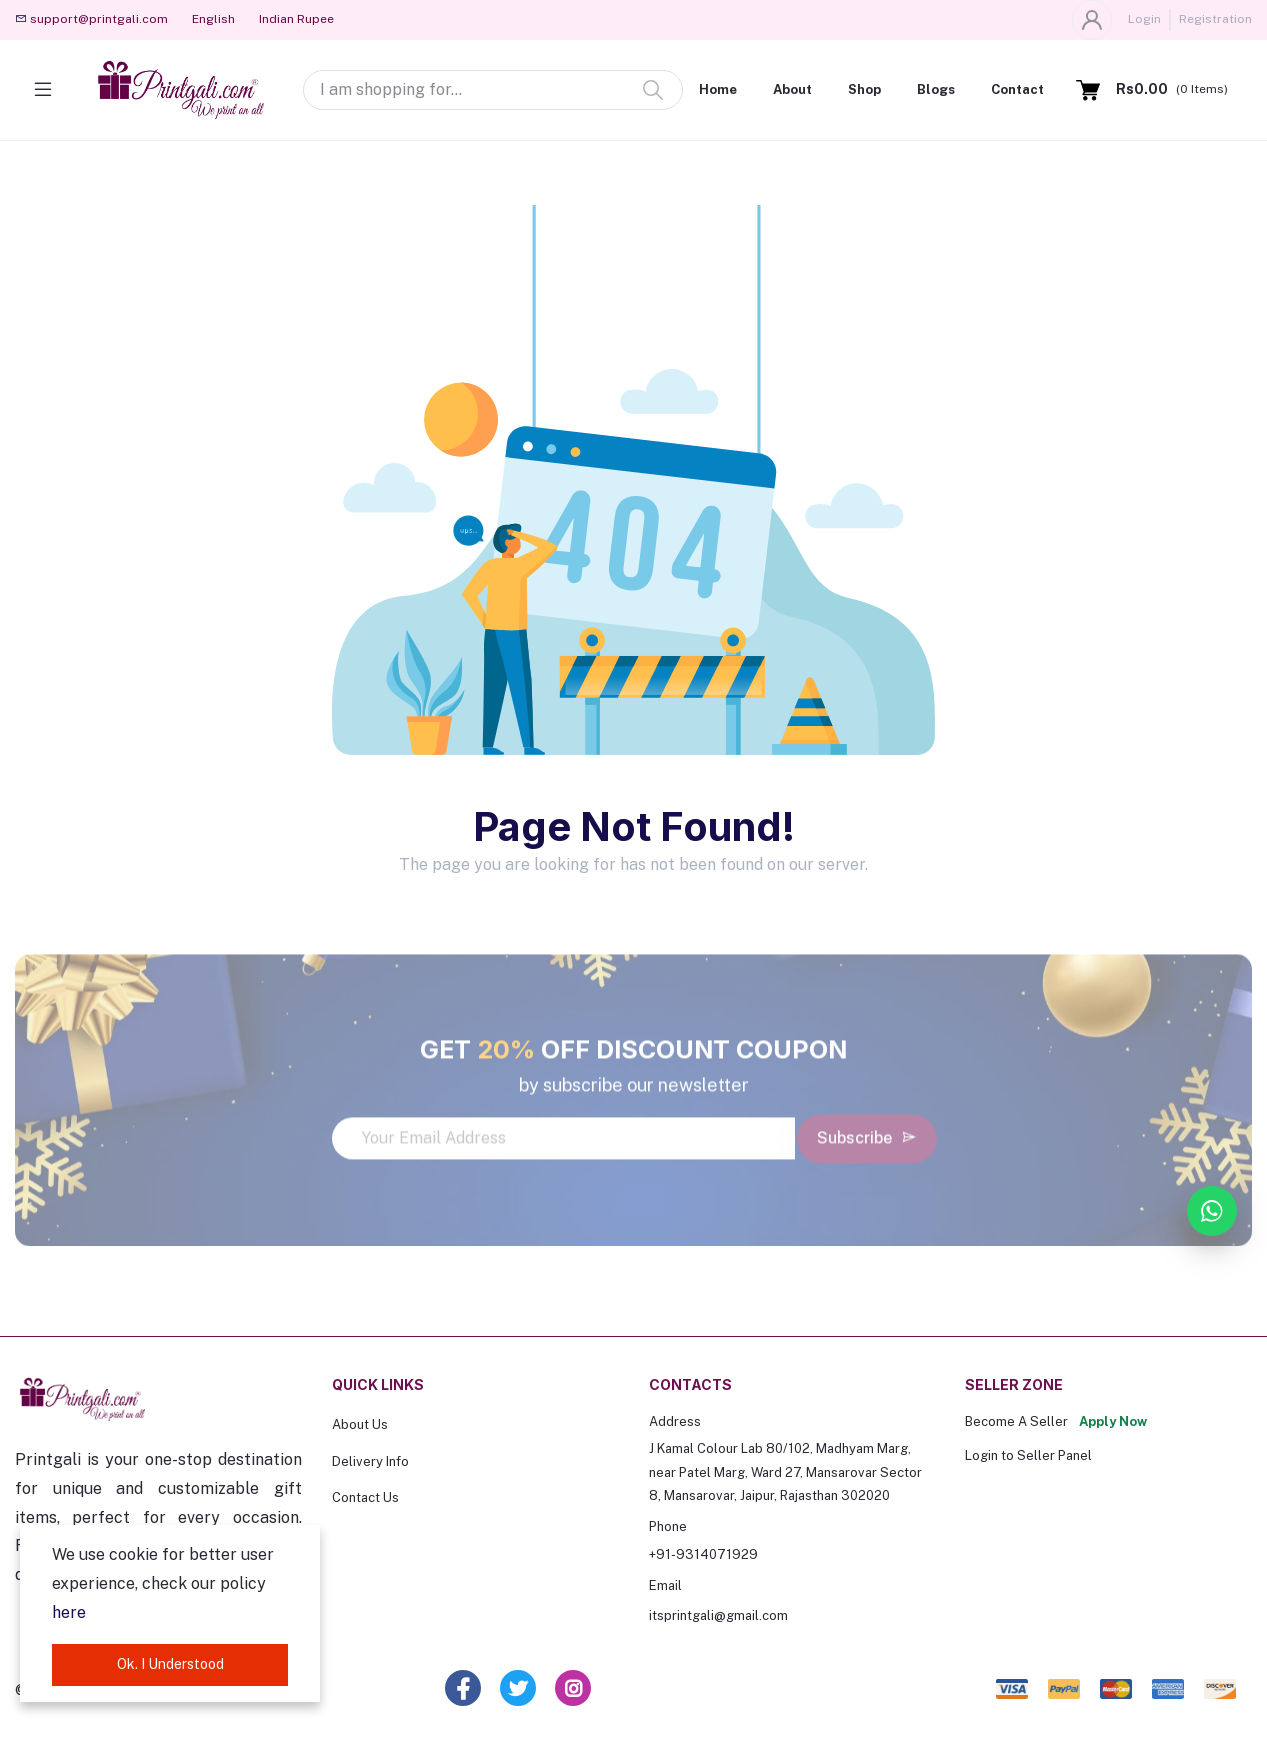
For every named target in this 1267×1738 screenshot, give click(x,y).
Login (1144, 19)
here (69, 1612)
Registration (1215, 19)
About (792, 89)
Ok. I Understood (170, 1664)
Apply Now (1113, 1421)
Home (718, 89)
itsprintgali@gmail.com (718, 1615)
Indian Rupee (296, 19)
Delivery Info (370, 1461)
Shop (864, 89)
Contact (1017, 89)
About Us (360, 1424)
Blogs (936, 89)
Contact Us (365, 1497)
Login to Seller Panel (1028, 1455)
